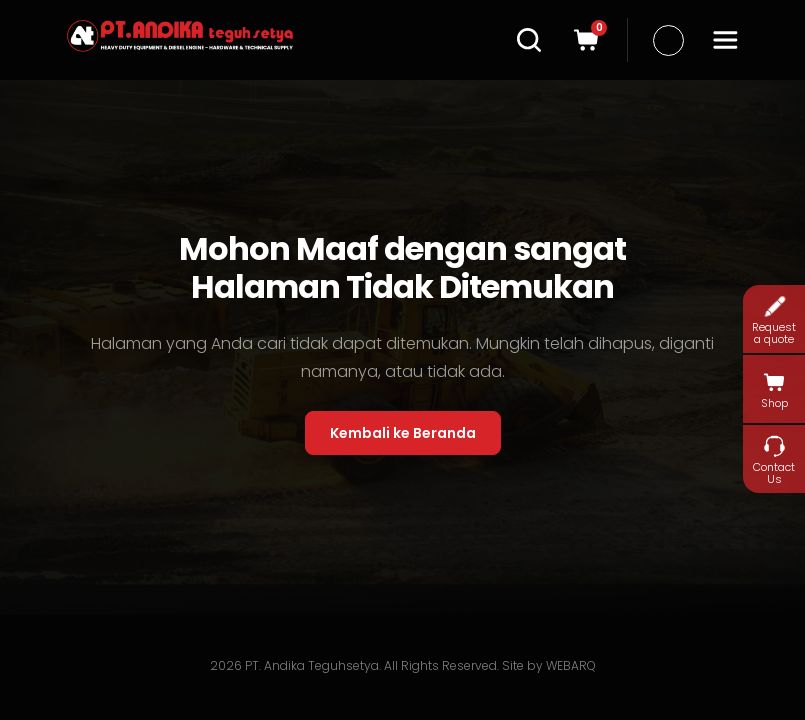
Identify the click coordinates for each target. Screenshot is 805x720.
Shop (774, 390)
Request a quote (774, 319)
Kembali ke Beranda (403, 433)
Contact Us (774, 459)
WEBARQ (571, 665)
